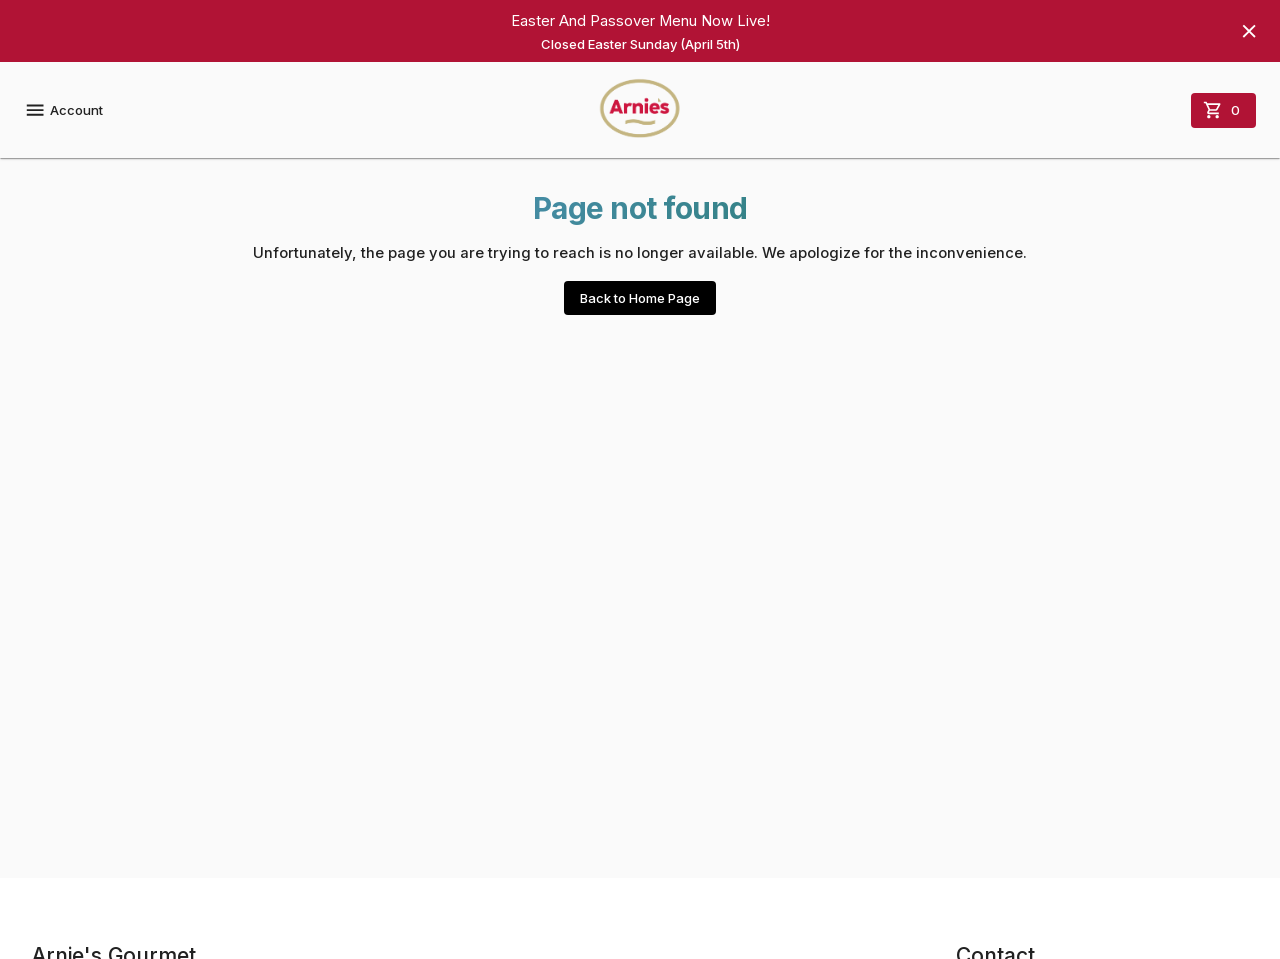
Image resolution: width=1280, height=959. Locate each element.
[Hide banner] (1249, 31)
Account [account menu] (63, 110)
